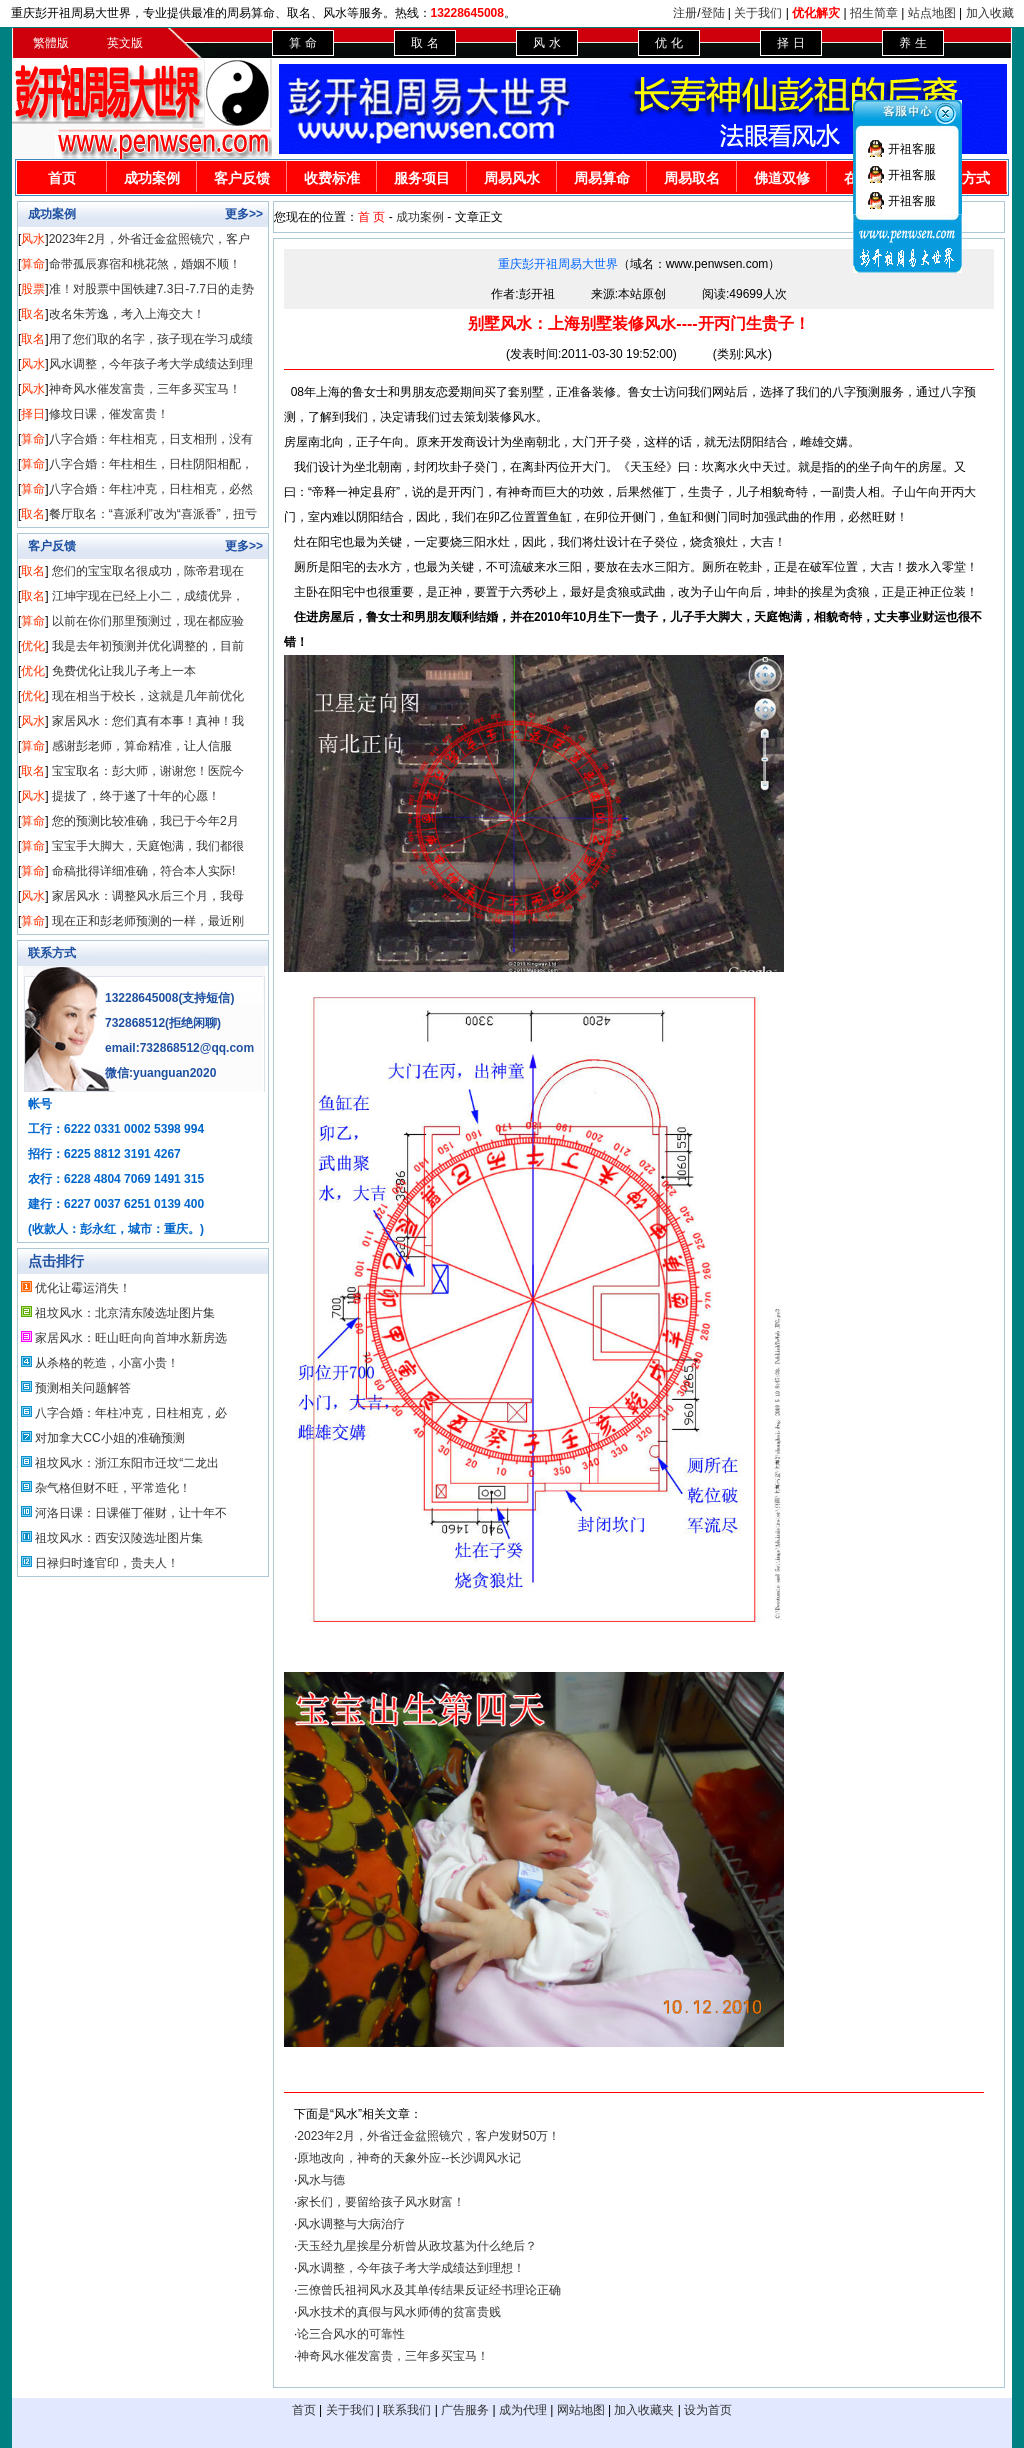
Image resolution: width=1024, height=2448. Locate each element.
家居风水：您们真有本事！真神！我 (148, 721)
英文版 (125, 43)
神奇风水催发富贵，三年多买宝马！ (145, 389)
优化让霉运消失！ (83, 1288)
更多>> (244, 214)
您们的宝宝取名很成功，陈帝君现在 (148, 571)
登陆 (713, 13)
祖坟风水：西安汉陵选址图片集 (119, 1538)
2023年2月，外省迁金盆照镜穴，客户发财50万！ (428, 2136)
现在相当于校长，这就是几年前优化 (148, 696)
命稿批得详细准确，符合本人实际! (143, 871)
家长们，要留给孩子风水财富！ (381, 2202)
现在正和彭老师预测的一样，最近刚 (148, 921)
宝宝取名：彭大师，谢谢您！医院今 (148, 771)
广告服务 (465, 2410)
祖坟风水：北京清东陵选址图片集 (125, 1313)
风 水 (546, 43)
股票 (33, 289)
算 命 (302, 43)
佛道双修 (782, 178)
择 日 (790, 43)
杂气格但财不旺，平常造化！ (113, 1488)
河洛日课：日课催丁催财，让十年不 (131, 1513)
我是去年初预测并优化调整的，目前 (148, 646)
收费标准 (332, 178)
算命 (33, 264)
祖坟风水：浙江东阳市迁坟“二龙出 (127, 1463)
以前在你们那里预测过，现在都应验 (148, 621)
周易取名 (692, 178)
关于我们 (758, 13)
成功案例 (152, 178)
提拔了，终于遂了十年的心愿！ (136, 796)
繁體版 (51, 43)
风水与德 (321, 2180)
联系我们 (407, 2410)
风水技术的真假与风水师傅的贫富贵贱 (399, 2312)
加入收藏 (990, 13)
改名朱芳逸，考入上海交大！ (127, 314)
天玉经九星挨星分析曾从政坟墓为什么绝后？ (417, 2246)
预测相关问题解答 (83, 1388)
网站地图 (581, 2410)
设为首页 (708, 2410)
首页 (62, 178)
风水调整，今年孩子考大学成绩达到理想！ (411, 2268)
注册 (685, 13)
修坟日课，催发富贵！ (109, 414)
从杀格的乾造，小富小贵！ (107, 1363)
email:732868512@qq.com (179, 1048)
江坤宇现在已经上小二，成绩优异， (148, 596)
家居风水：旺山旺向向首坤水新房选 (131, 1338)
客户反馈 (242, 178)
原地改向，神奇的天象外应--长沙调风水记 (409, 2158)
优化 (33, 646)
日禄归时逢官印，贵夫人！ (107, 1563)
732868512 (135, 1023)
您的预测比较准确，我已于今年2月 (145, 821)
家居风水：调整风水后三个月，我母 (148, 896)
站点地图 (932, 13)
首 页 (371, 217)
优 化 (668, 43)
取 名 (424, 43)
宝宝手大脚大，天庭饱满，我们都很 (148, 846)
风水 (33, 239)
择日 (33, 414)
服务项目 (422, 178)
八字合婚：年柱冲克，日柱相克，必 (131, 1413)
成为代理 (523, 2410)
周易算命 (602, 178)
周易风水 (512, 178)
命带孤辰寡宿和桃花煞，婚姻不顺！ (145, 264)
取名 (33, 314)
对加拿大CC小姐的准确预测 (109, 1438)
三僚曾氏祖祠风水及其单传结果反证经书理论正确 (429, 2290)
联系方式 (52, 953)
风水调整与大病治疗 (351, 2224)
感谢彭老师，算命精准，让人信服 (142, 746)
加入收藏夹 (644, 2410)
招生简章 (874, 13)
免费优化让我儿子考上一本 (124, 671)
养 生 (912, 43)
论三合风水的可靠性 (351, 2334)
